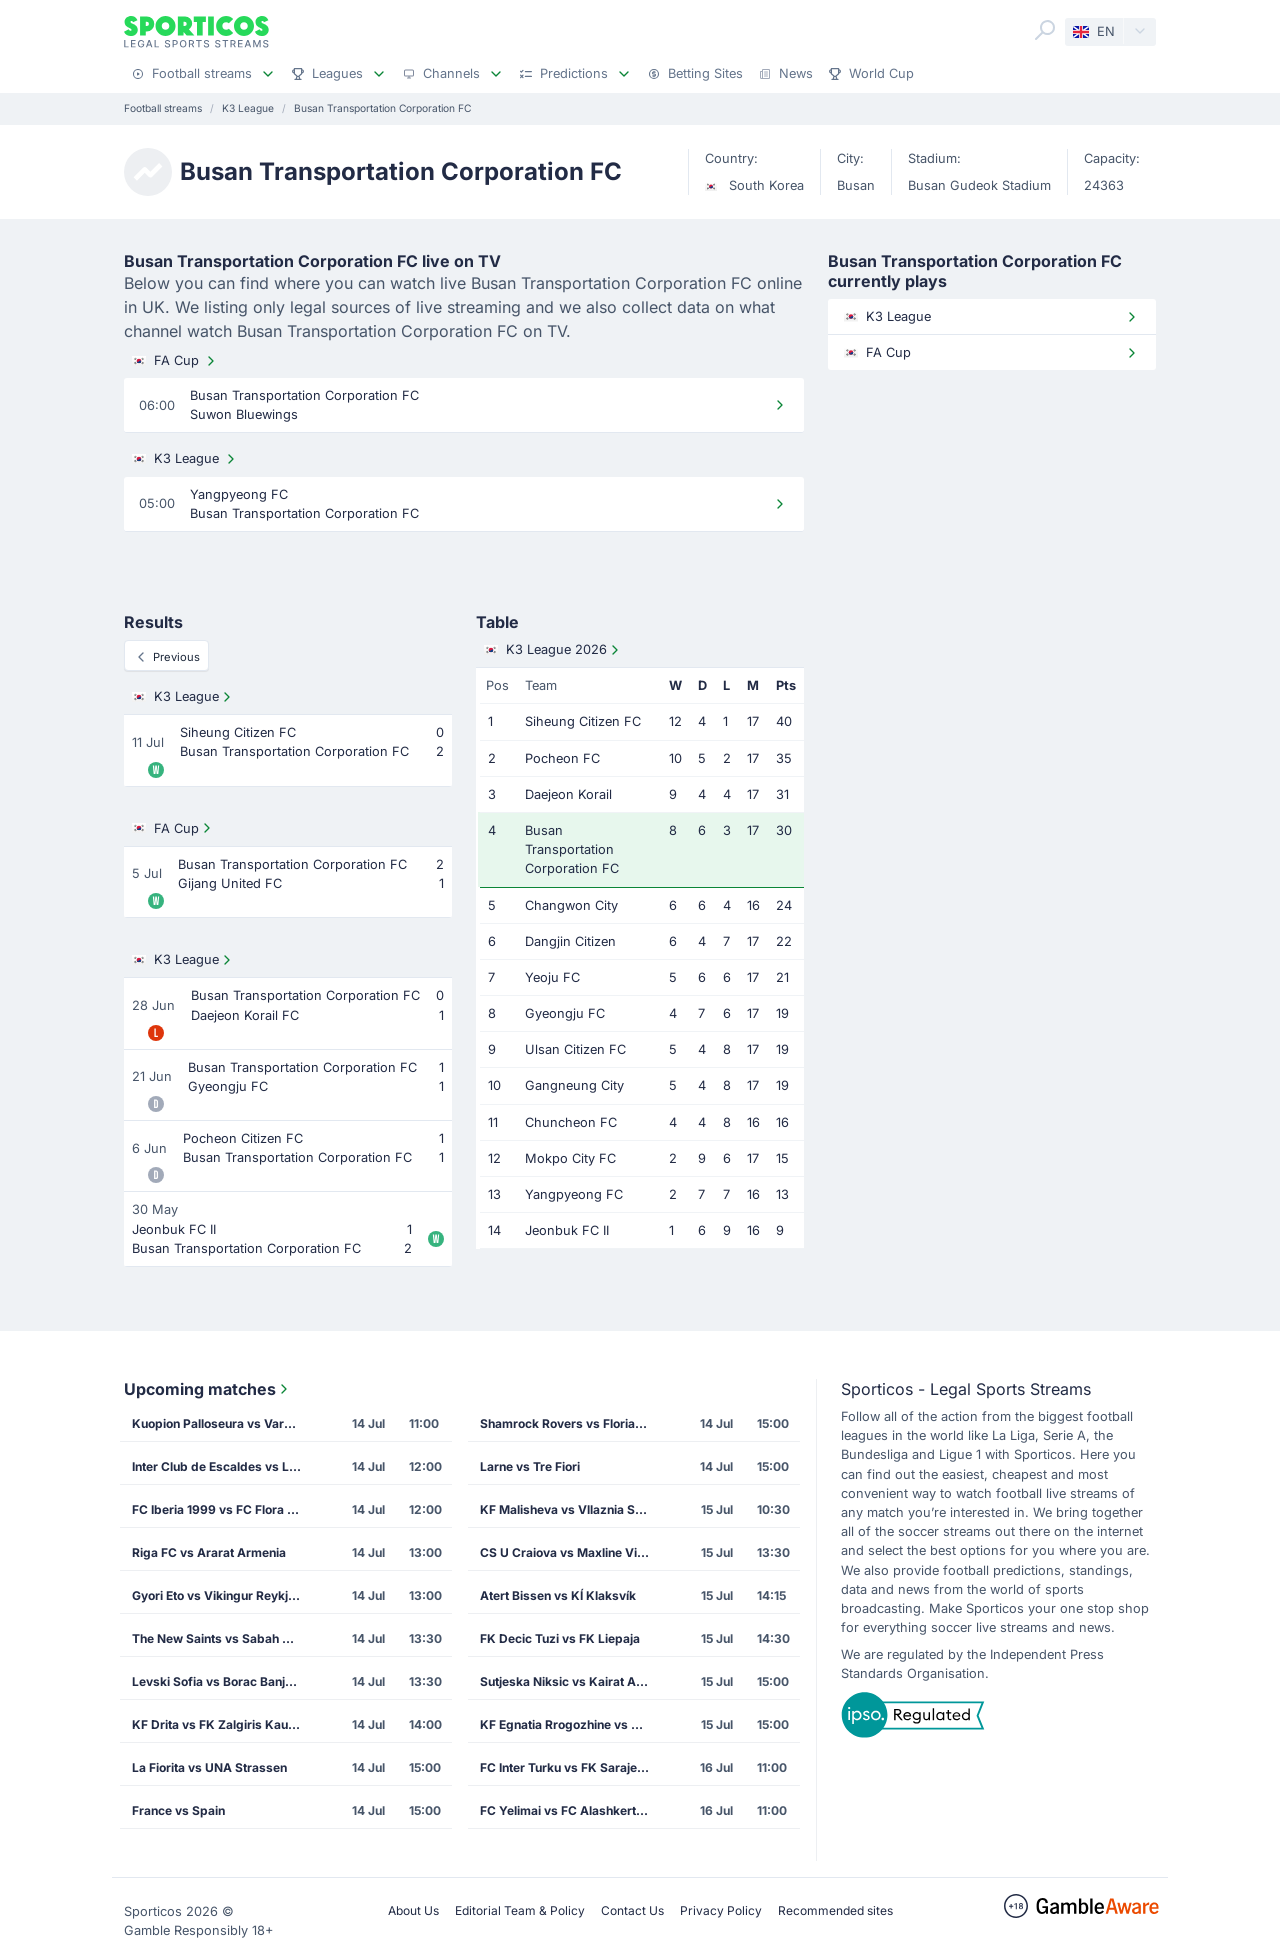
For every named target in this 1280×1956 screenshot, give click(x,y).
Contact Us (632, 1910)
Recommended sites (835, 1910)
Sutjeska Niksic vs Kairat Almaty (571, 1681)
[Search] (1045, 30)
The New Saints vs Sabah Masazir (223, 1638)
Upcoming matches (208, 1389)
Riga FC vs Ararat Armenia (209, 1552)
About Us (413, 1910)
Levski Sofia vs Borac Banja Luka (223, 1681)
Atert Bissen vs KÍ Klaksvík (558, 1595)
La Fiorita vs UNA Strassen (209, 1767)
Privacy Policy (721, 1910)
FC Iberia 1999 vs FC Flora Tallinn (223, 1509)
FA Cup (175, 361)
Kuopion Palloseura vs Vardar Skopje (223, 1423)
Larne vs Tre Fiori (530, 1466)
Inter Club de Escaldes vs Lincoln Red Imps (223, 1466)
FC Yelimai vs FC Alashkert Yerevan (571, 1810)
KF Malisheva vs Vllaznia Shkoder (571, 1509)
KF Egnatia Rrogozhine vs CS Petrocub (571, 1724)
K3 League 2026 (553, 650)
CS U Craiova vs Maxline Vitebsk (571, 1552)
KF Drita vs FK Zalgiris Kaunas (220, 1724)
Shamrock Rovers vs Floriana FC (571, 1423)
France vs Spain (178, 1810)
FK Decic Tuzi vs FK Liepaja (560, 1638)
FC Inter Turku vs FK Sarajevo (565, 1767)
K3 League (185, 459)
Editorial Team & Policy (520, 1910)
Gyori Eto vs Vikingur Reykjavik (222, 1595)
